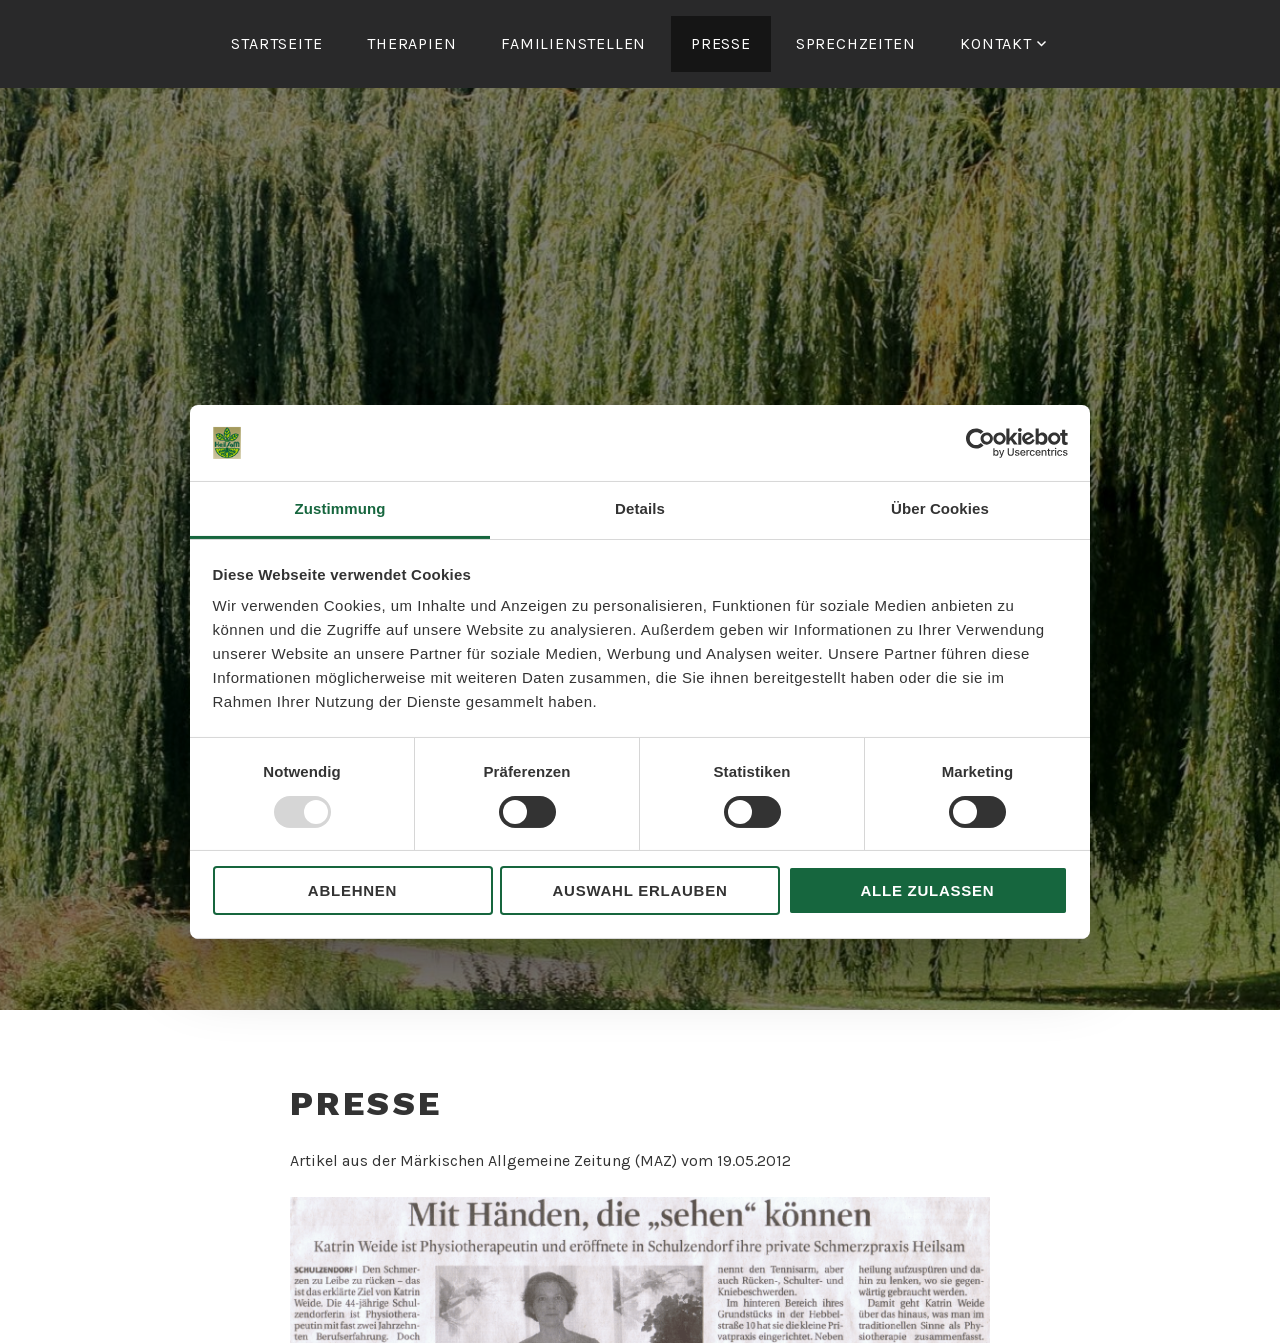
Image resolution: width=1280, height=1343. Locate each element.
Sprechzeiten (856, 43)
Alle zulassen (928, 890)
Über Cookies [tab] (940, 508)
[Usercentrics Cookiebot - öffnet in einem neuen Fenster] (980, 443)
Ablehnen (352, 890)
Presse (721, 43)
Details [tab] (640, 508)
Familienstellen (573, 43)
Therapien (411, 43)
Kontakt (996, 43)
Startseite (276, 43)
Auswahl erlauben (639, 890)
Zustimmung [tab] (340, 508)
